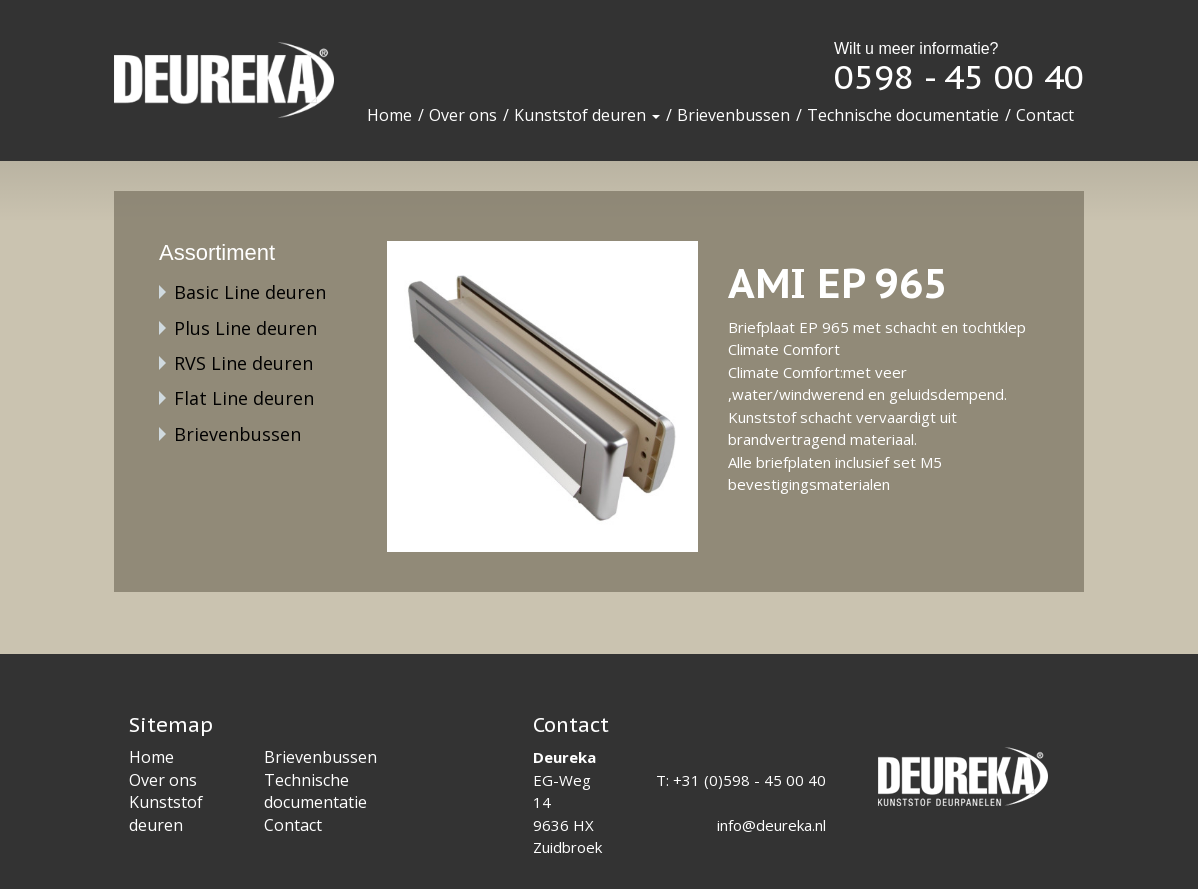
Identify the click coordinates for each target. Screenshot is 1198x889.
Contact (1045, 115)
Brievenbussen (733, 115)
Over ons (463, 115)
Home (389, 115)
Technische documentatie (903, 115)
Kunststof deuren (587, 115)
